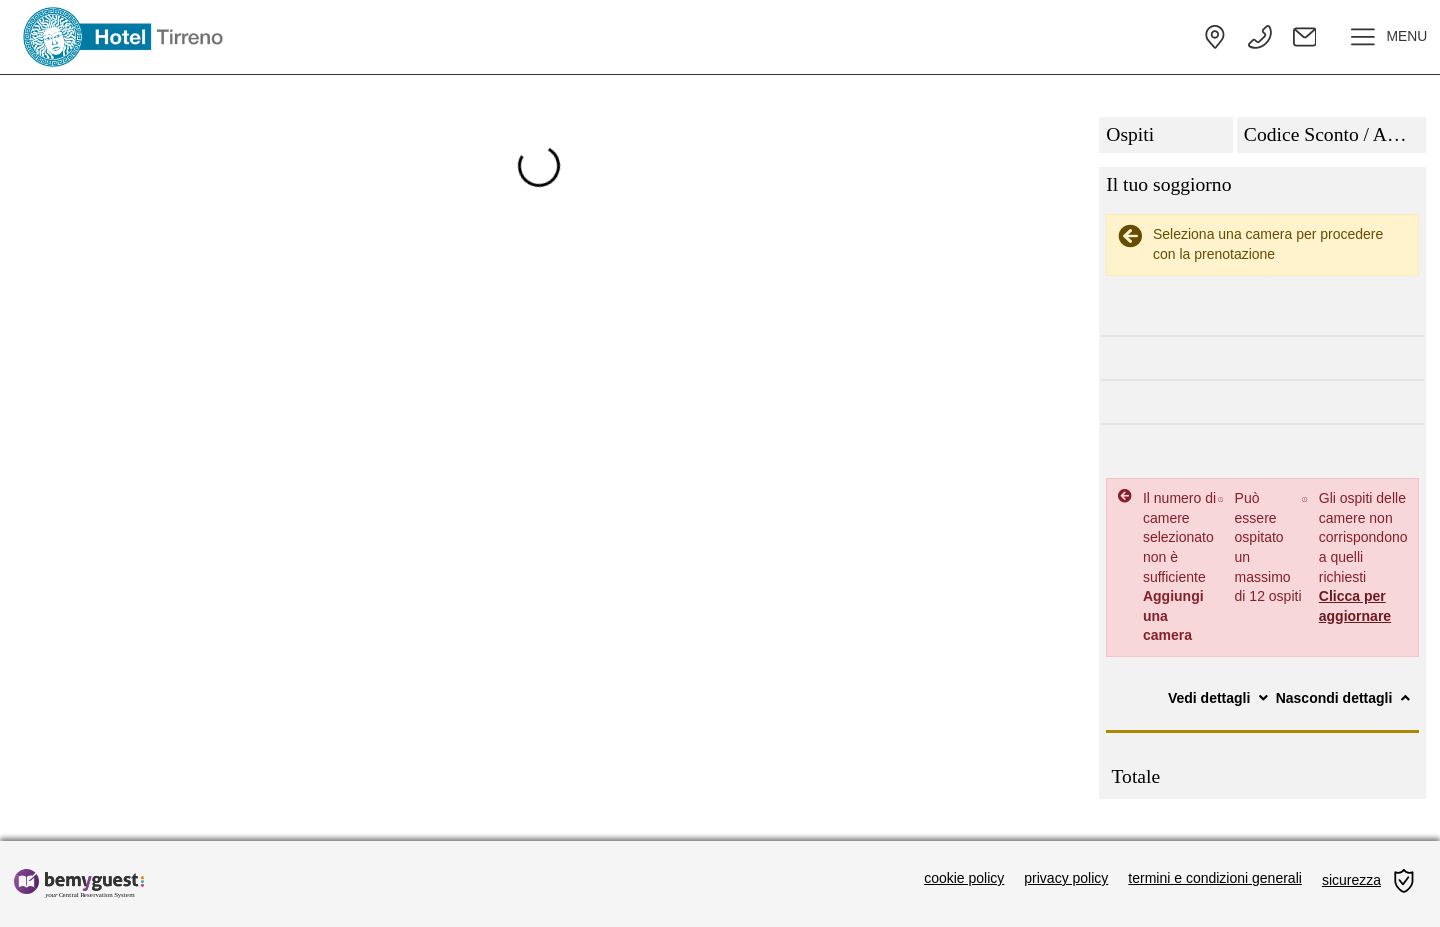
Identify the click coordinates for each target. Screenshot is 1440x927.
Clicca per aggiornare (1355, 606)
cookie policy (964, 878)
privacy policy (1066, 878)
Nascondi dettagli (1345, 698)
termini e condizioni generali (1215, 878)
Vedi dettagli (1220, 698)
